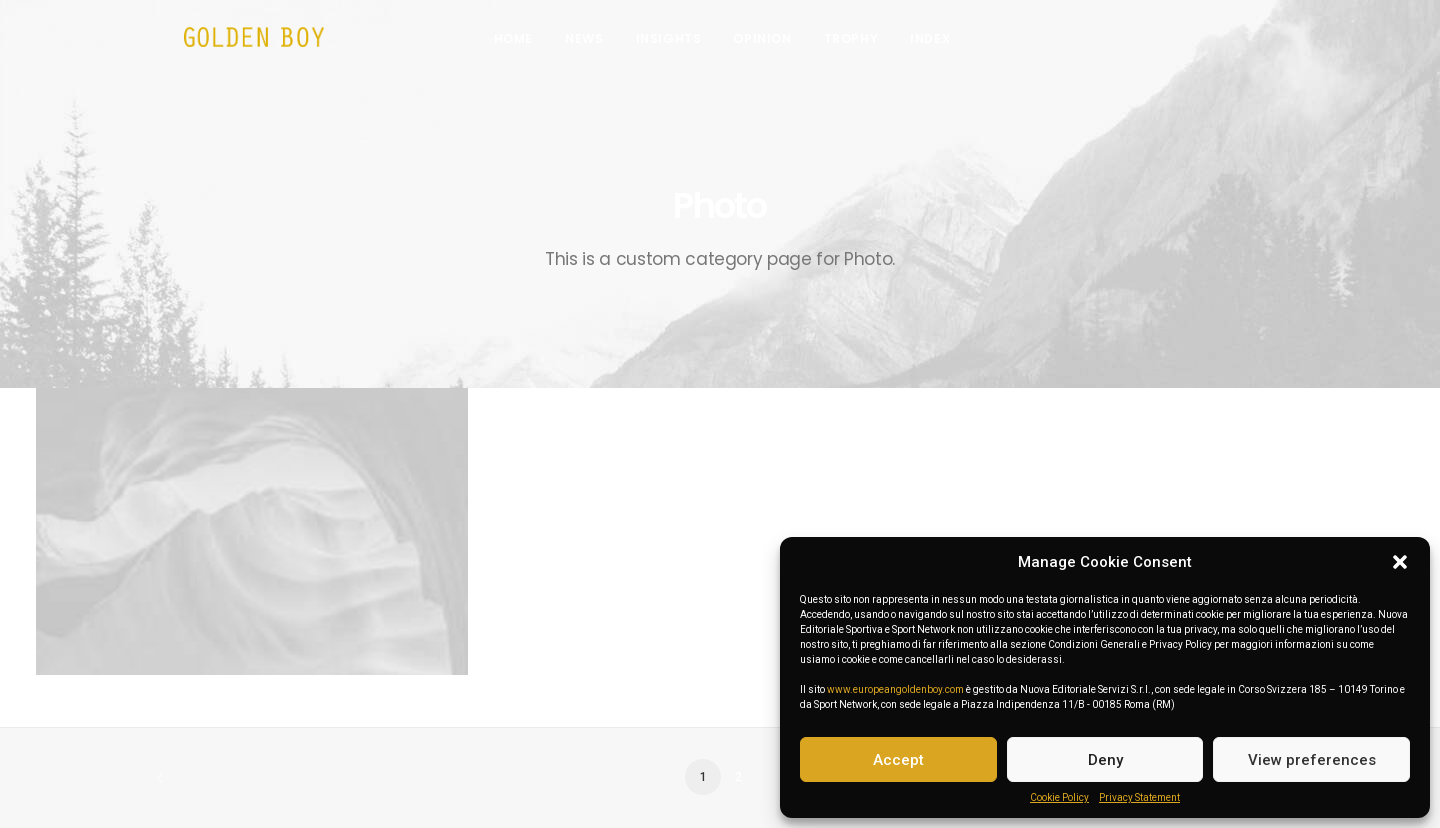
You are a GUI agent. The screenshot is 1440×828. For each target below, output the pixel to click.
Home (526, 42)
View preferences (1312, 760)
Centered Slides (252, 719)
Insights (681, 42)
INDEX (943, 42)
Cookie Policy (1059, 797)
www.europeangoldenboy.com (895, 689)
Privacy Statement (1139, 797)
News (597, 42)
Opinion (775, 42)
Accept (898, 760)
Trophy (863, 42)
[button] (1400, 562)
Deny (1105, 760)
